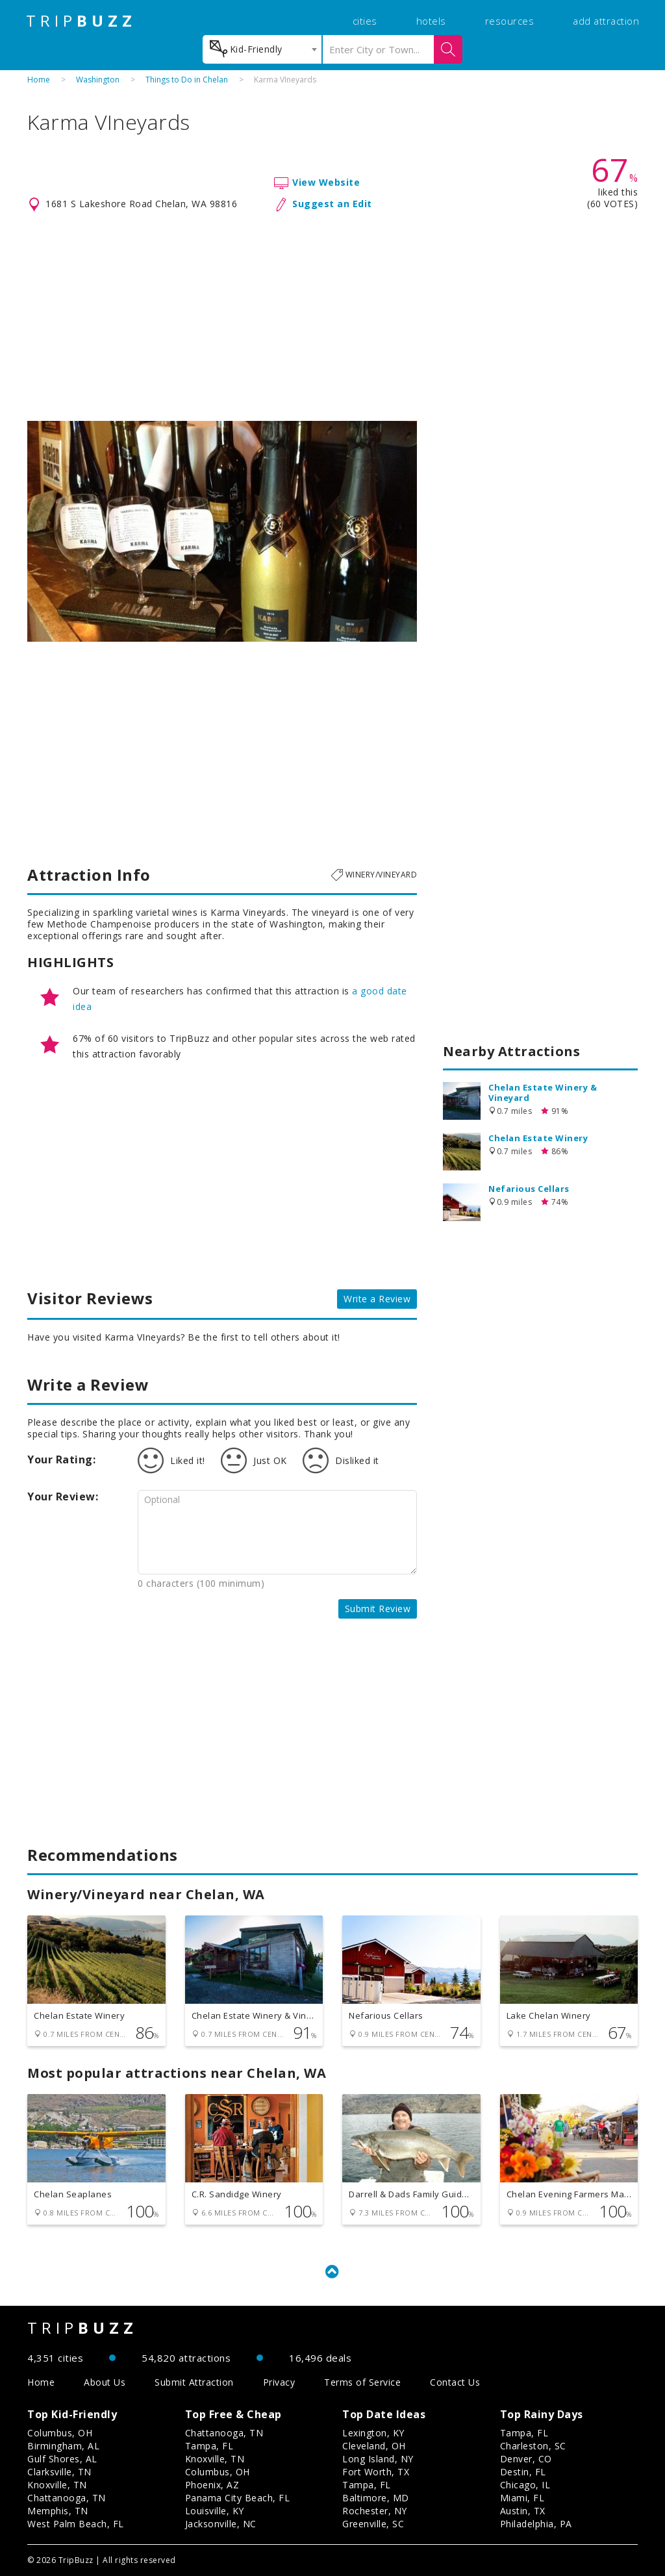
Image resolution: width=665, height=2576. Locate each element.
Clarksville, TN (59, 2472)
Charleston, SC (533, 2446)
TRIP (81, 21)
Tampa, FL (209, 2446)
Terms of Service (362, 2382)
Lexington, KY (373, 2433)
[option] (222, 531)
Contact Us (455, 2382)
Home (38, 79)
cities (365, 20)
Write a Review (377, 1299)
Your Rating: (61, 1459)
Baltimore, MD (375, 2498)
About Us (104, 2382)
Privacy (279, 2382)
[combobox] (262, 49)
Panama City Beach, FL (237, 2498)
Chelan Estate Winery (538, 1138)
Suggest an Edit (332, 203)
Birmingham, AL (63, 2446)
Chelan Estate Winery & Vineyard (542, 1092)
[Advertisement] (332, 317)
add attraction (606, 20)
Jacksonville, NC (221, 2524)
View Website (326, 182)
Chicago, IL (525, 2485)
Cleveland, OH (374, 2446)
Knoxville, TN (57, 2485)
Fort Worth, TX (375, 2472)
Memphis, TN (57, 2511)
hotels (431, 20)
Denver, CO (526, 2459)
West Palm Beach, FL (75, 2524)
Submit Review (378, 1608)
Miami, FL (522, 2498)
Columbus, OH (59, 2433)
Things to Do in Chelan (186, 79)
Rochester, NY (374, 2511)
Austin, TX (523, 2511)
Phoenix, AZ (212, 2485)
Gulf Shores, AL (62, 2459)
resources (509, 20)
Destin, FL (523, 2472)
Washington (97, 79)
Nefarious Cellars (529, 1188)
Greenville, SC (373, 2524)
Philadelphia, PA (536, 2524)
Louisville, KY (214, 2511)
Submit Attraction (194, 2382)
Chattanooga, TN (66, 2498)
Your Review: (62, 1496)
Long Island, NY (378, 2459)
